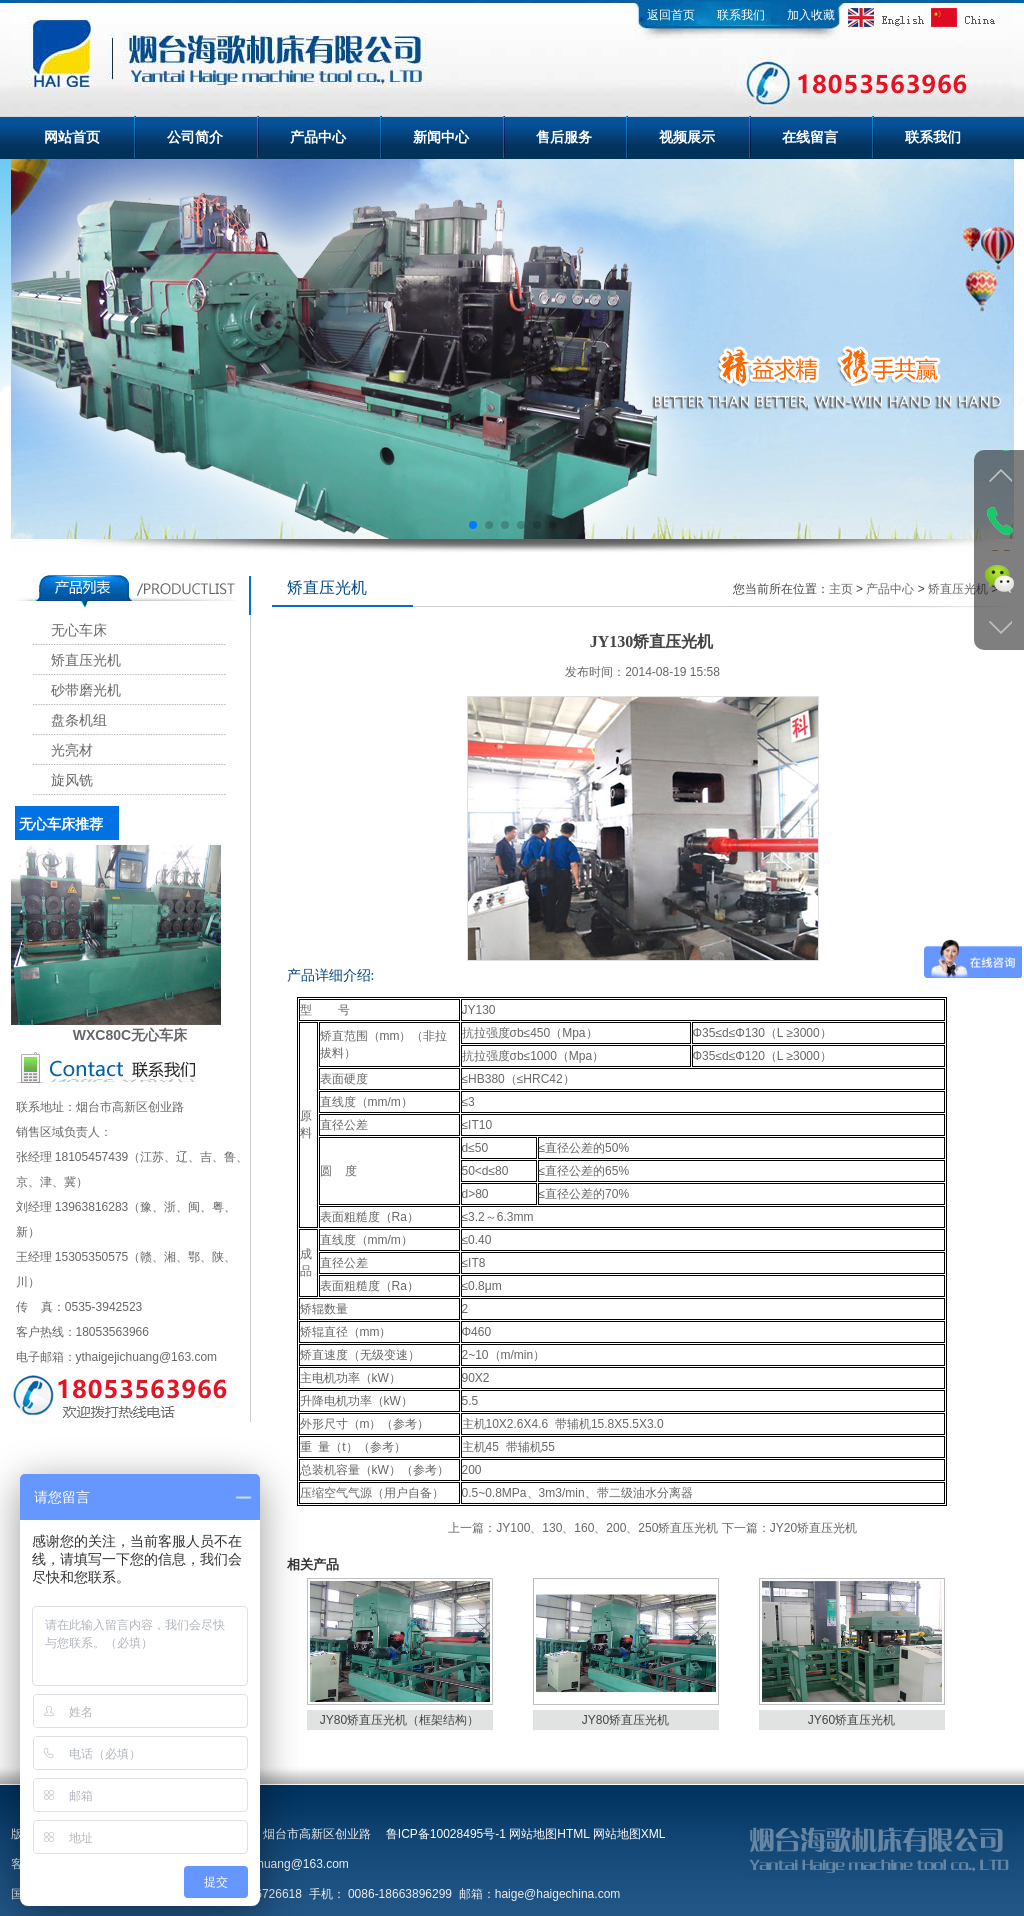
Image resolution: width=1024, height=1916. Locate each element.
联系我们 (741, 15)
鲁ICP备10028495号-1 (446, 1834)
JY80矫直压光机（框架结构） (399, 1720)
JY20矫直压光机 (813, 1528)
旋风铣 (72, 780)
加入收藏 (811, 15)
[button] (472, 525)
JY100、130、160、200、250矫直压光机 (607, 1528)
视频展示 (687, 137)
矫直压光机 (86, 660)
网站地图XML (629, 1834)
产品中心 (318, 137)
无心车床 (79, 630)
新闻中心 (441, 137)
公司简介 (195, 137)
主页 (841, 589)
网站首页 (72, 137)
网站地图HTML (549, 1834)
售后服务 (564, 137)
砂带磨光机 (86, 690)
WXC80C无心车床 (130, 1035)
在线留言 (810, 137)
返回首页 (671, 15)
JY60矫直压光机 (851, 1720)
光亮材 (72, 750)
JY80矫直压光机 (625, 1720)
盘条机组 (79, 720)
